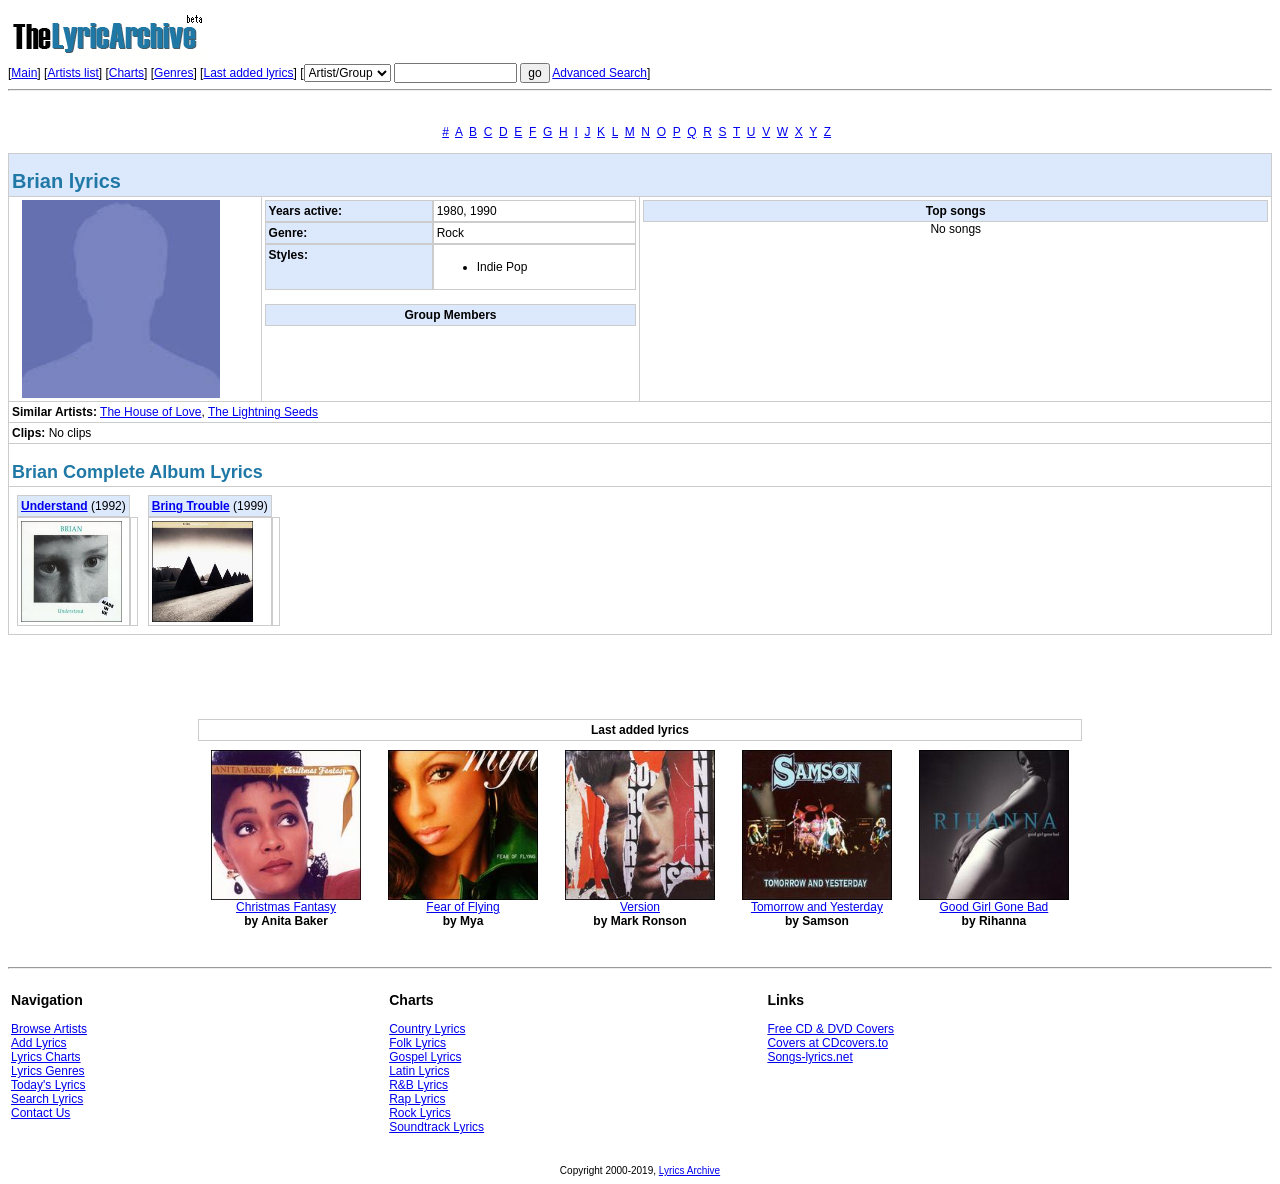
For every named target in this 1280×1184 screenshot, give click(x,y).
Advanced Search (599, 73)
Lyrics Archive (689, 1170)
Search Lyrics (47, 1099)
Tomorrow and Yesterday (817, 907)
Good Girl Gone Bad (994, 907)
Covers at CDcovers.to (827, 1043)
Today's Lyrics (48, 1085)
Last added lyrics (248, 73)
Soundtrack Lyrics (436, 1127)
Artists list (72, 73)
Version (640, 907)
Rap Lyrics (417, 1099)
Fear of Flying (462, 907)
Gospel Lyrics (425, 1057)
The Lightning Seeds (263, 412)
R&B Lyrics (418, 1085)
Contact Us (40, 1113)
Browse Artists (49, 1029)
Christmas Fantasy (286, 907)
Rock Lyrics (420, 1113)
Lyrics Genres (48, 1071)
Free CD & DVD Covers (830, 1029)
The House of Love (150, 412)
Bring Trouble (191, 506)
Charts (126, 73)
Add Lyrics (39, 1043)
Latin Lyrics (419, 1071)
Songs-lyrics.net (809, 1057)
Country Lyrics (427, 1029)
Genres (173, 73)
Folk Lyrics (417, 1043)
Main (24, 73)
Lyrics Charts (46, 1057)
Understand (54, 506)
